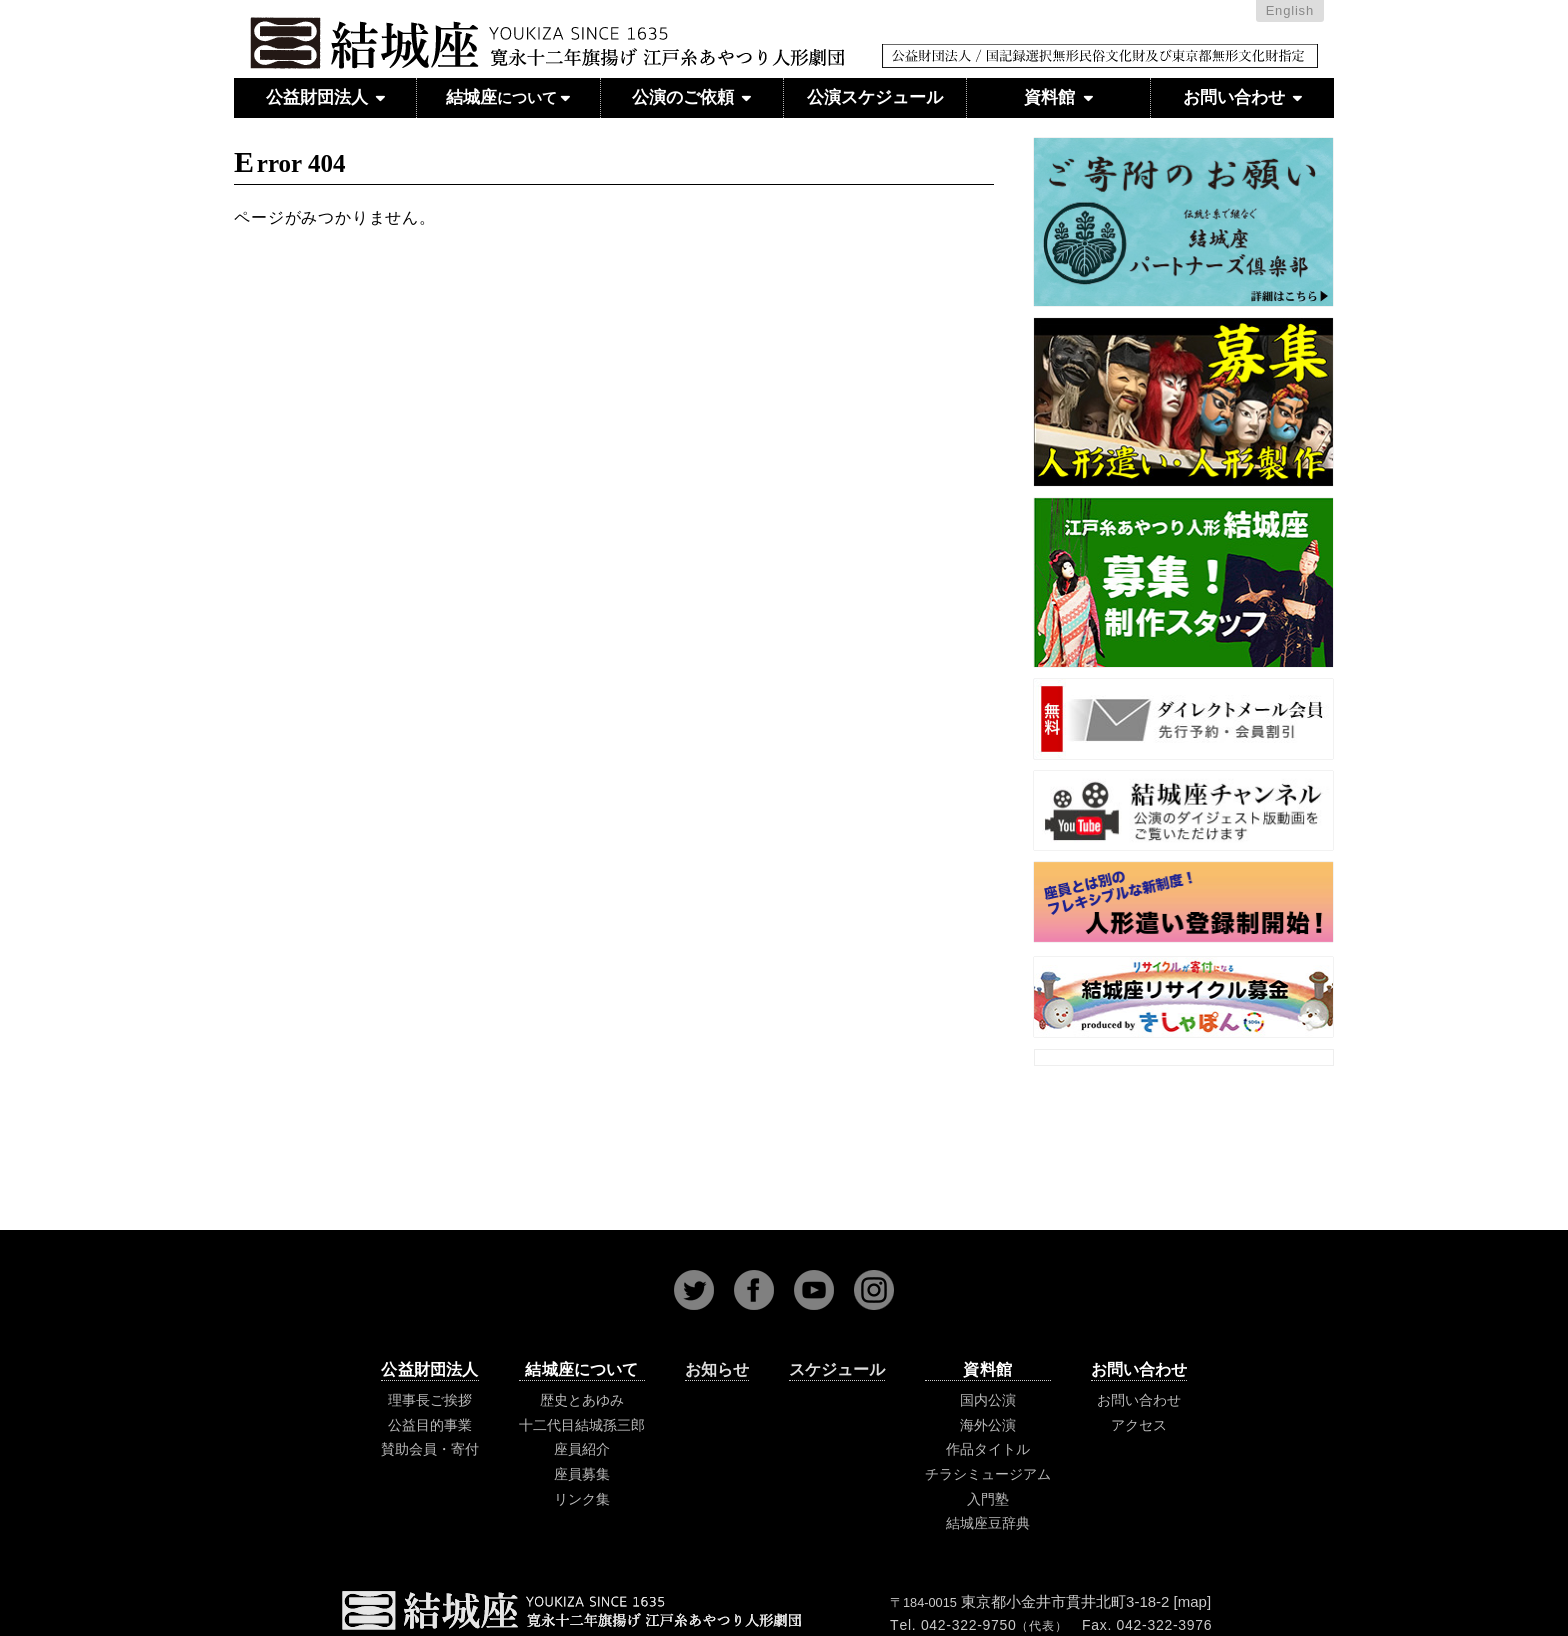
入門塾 (988, 1499)
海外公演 (988, 1425)
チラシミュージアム (988, 1474)
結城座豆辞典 (988, 1523)
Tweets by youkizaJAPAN (1183, 1055)
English (1290, 10)
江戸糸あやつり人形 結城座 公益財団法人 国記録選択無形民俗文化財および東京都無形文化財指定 (784, 62)
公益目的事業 (430, 1425)
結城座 (508, 98)
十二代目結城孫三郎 (582, 1425)
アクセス (1139, 1425)
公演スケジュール (875, 97)
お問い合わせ (1242, 97)
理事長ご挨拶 (430, 1400)
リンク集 (582, 1499)
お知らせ (717, 1369)
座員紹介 (582, 1449)
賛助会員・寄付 (430, 1449)
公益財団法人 (325, 97)
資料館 (1058, 97)
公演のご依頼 (691, 97)
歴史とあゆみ (582, 1400)
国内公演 (988, 1400)
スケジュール (837, 1369)
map (1192, 1601)
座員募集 (582, 1474)
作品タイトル (988, 1449)
